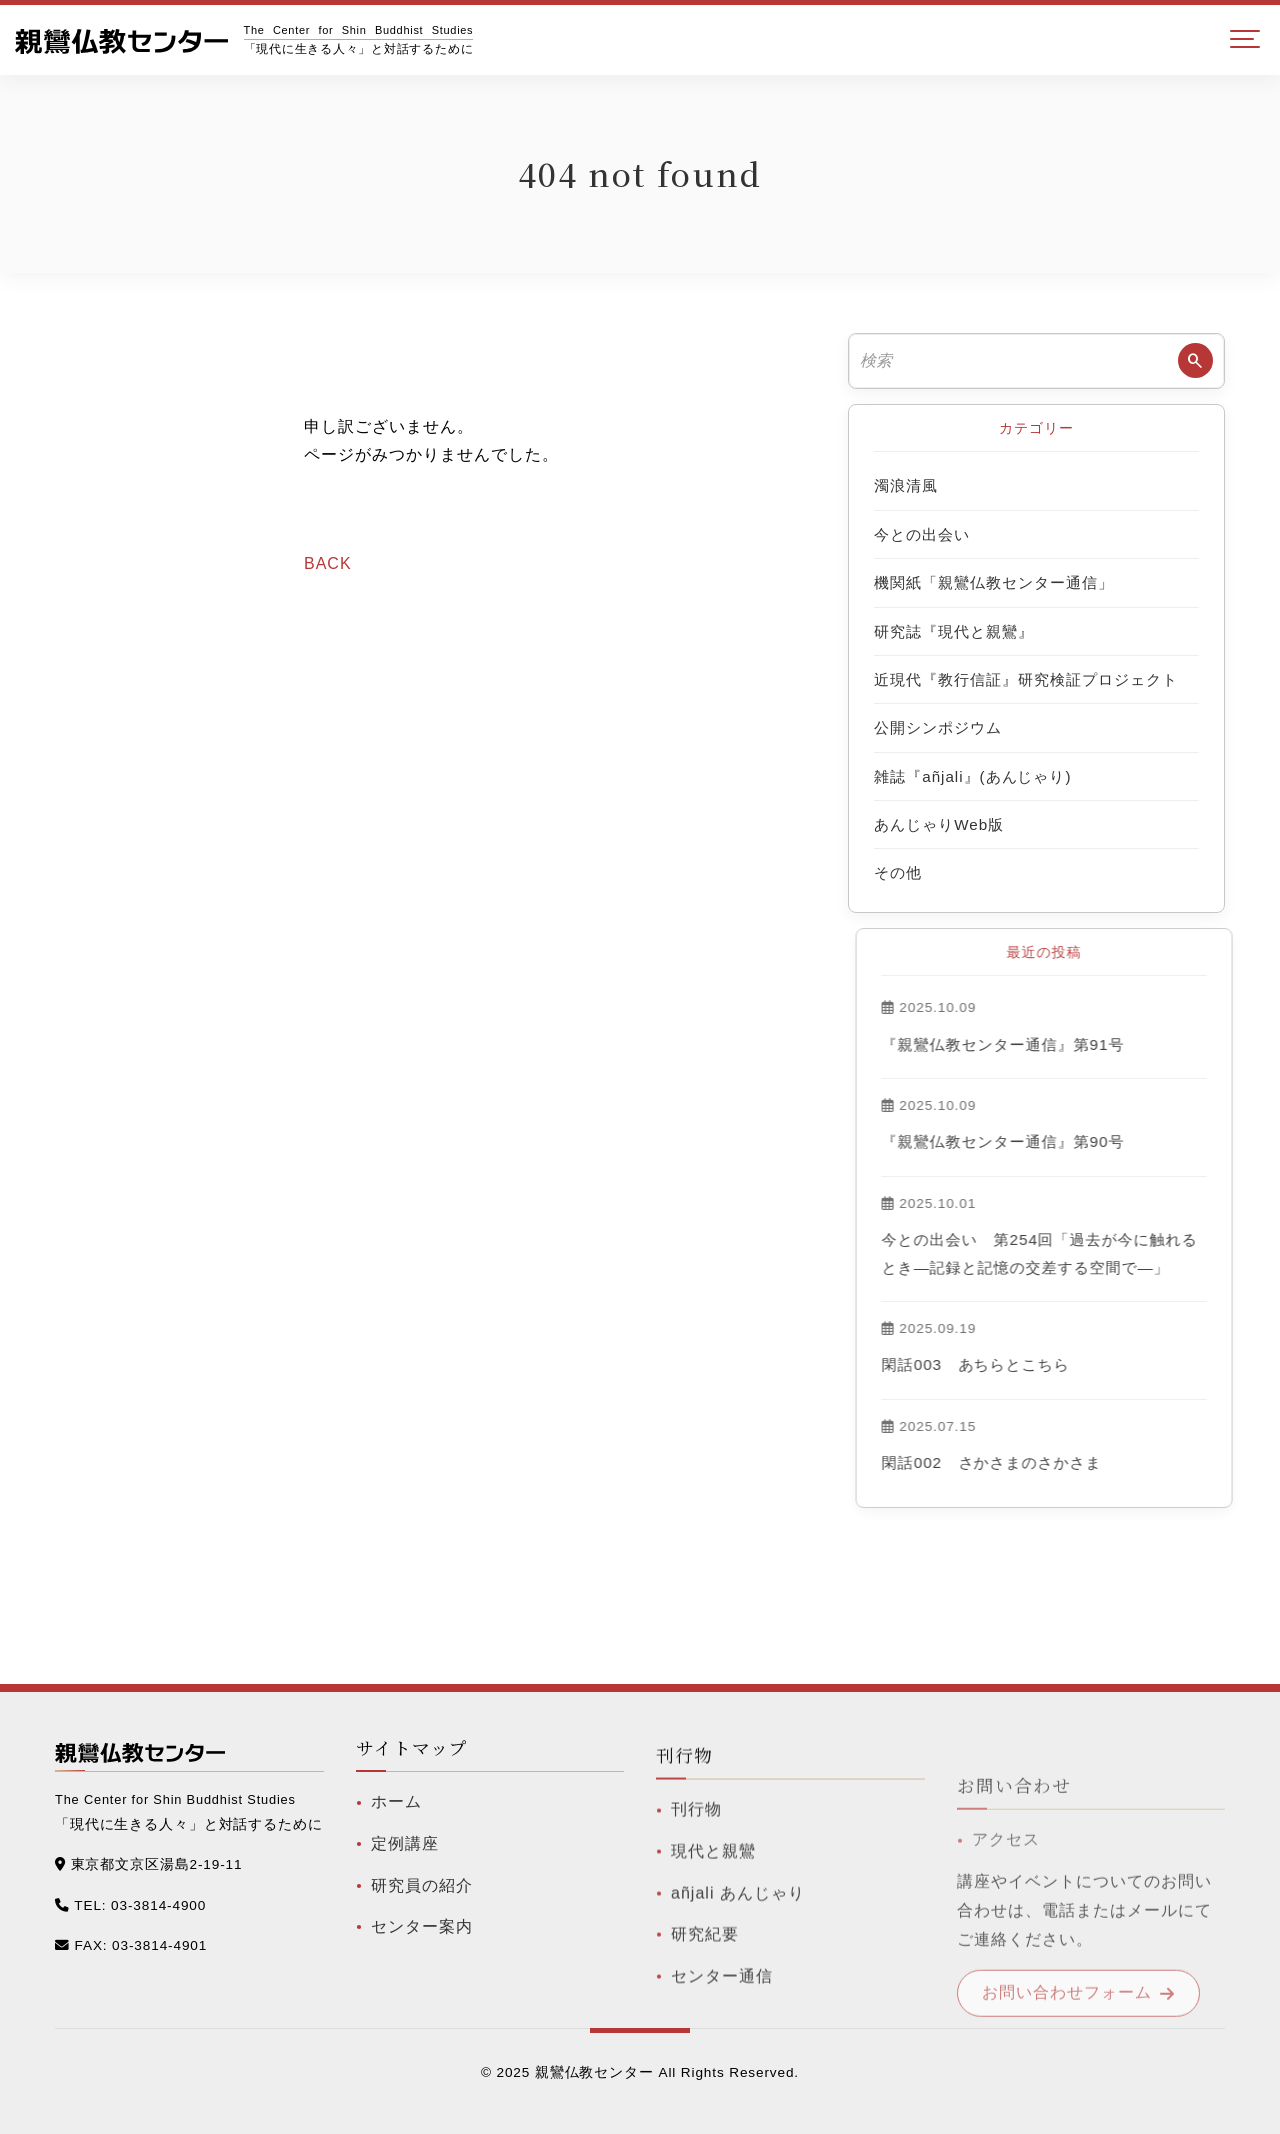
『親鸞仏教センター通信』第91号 (1069, 1044)
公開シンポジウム (938, 727)
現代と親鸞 (713, 1917)
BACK (328, 563)
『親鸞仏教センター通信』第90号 (1069, 1141)
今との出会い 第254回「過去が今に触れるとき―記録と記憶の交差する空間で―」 (1106, 1253)
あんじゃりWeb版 (939, 824)
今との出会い (922, 534)
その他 (898, 872)
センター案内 (422, 1958)
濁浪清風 (906, 485)
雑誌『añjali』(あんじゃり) (972, 776)
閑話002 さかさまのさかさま (1058, 1462)
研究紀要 (705, 2000)
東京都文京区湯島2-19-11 (157, 1869)
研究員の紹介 (422, 1916)
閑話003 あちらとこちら (1042, 1364)
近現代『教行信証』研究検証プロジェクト (1025, 679)
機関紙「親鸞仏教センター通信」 (994, 582)
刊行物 (696, 1875)
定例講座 (405, 1874)
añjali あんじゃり (738, 1958)
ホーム (396, 1833)
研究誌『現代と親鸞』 (954, 631)
